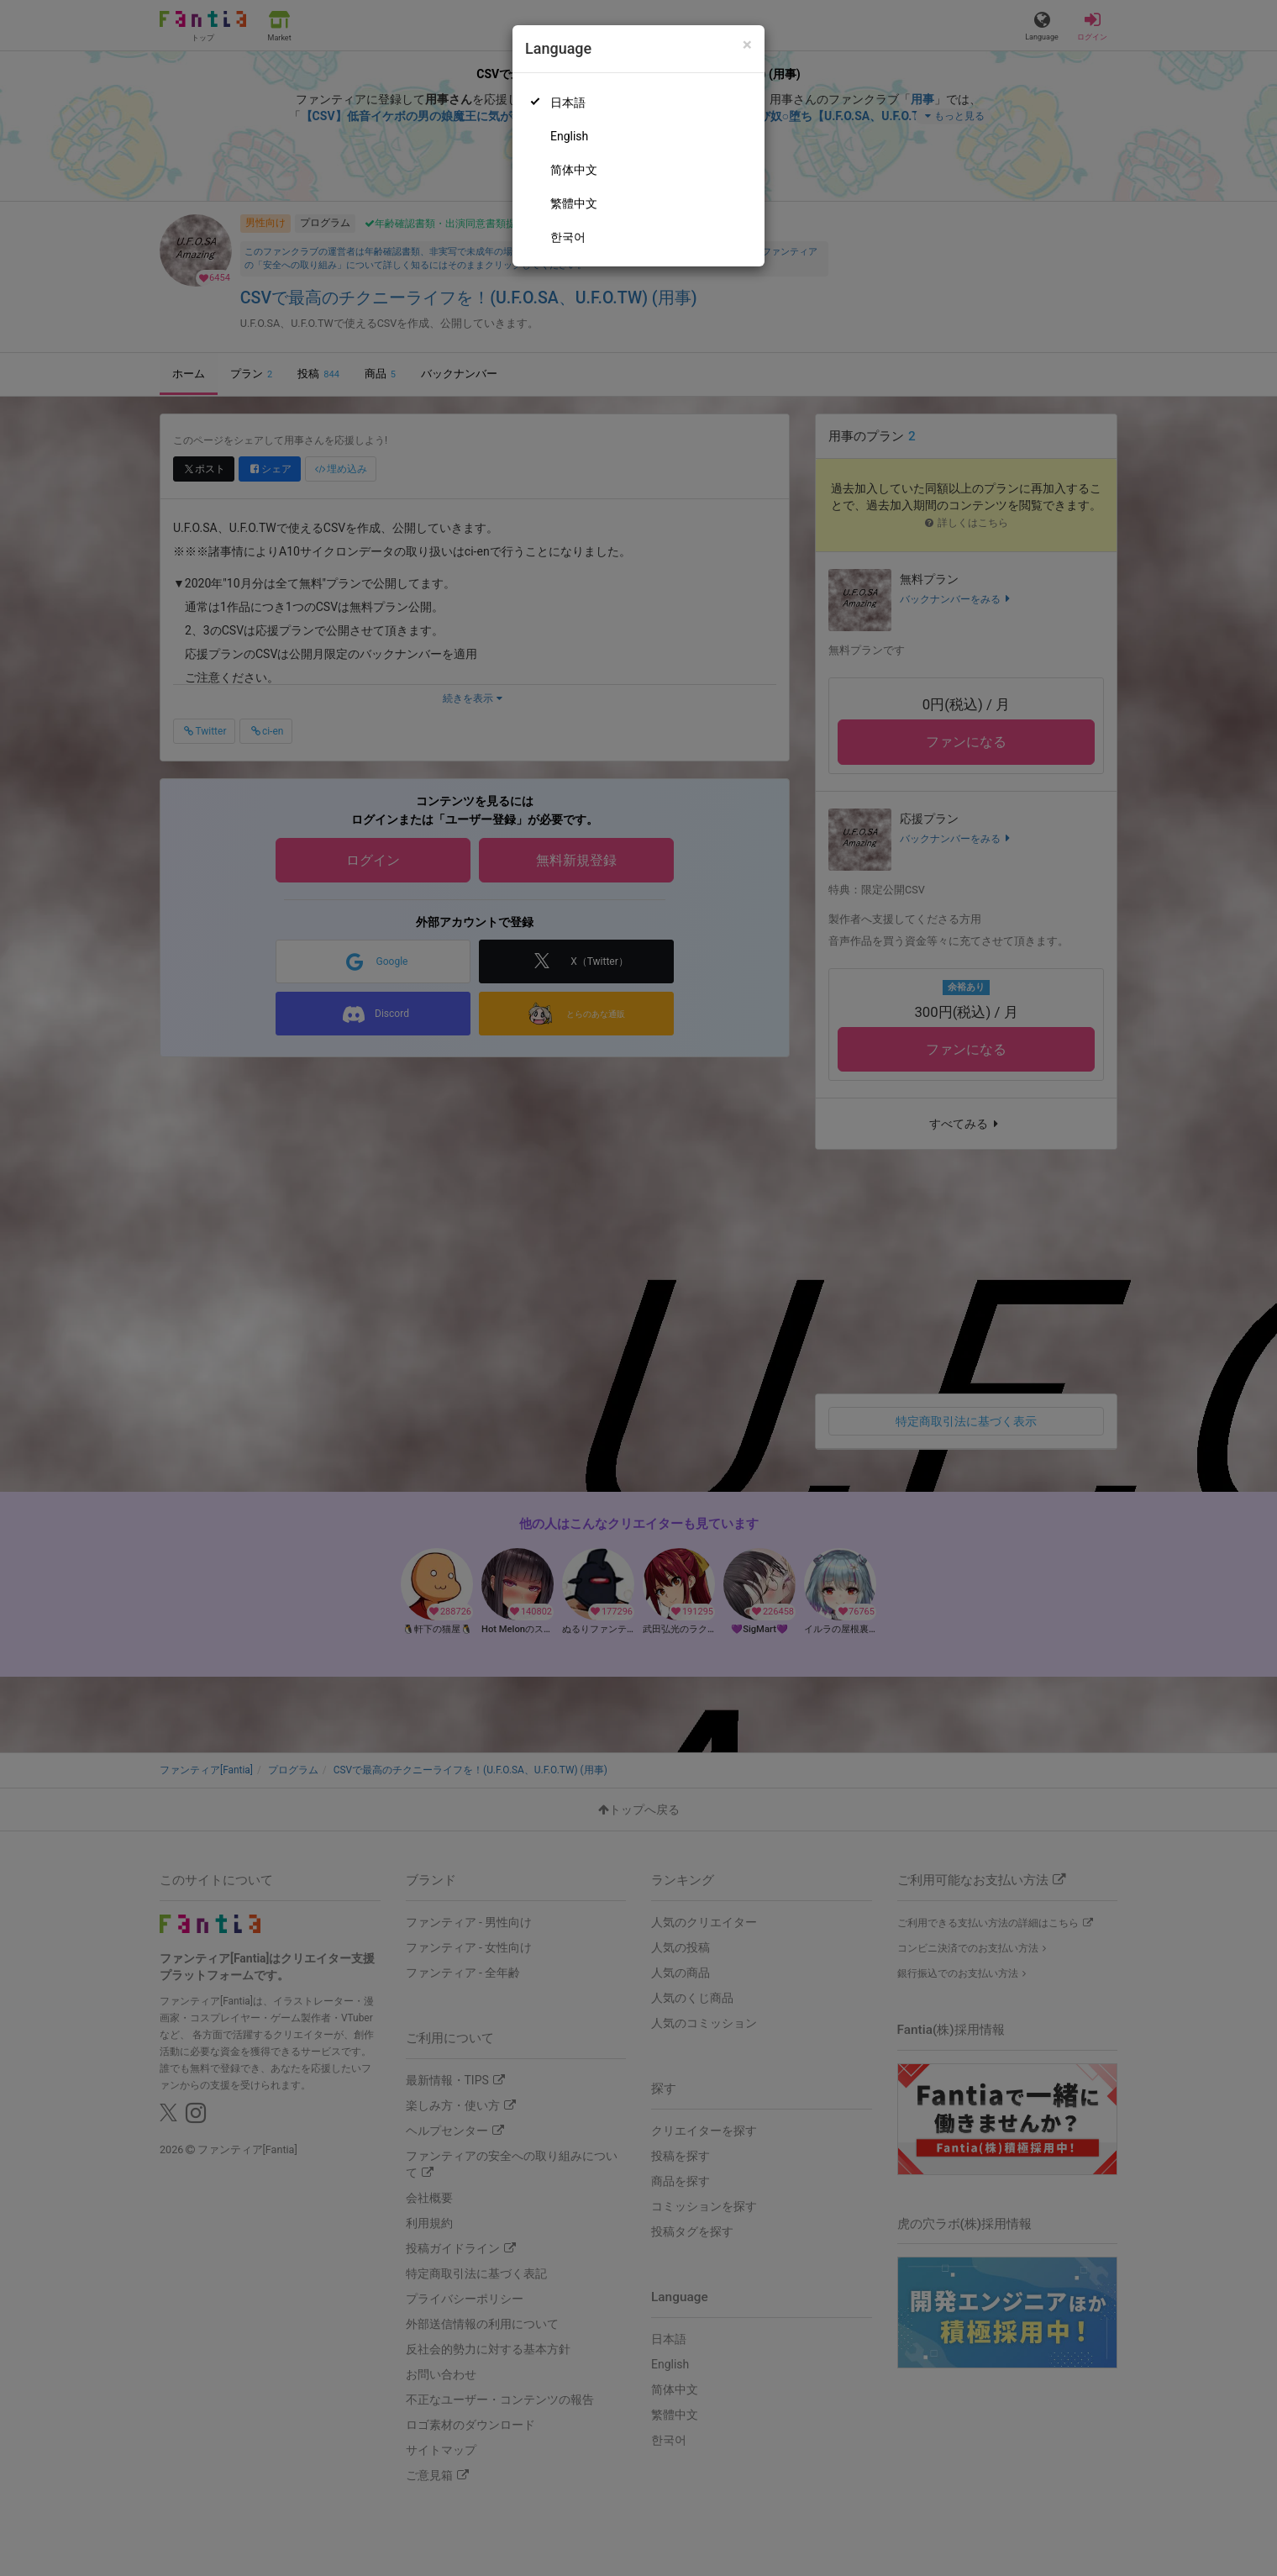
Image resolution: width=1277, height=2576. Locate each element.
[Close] (747, 45)
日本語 (568, 102)
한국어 (568, 237)
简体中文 (573, 169)
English (569, 136)
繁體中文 (573, 203)
